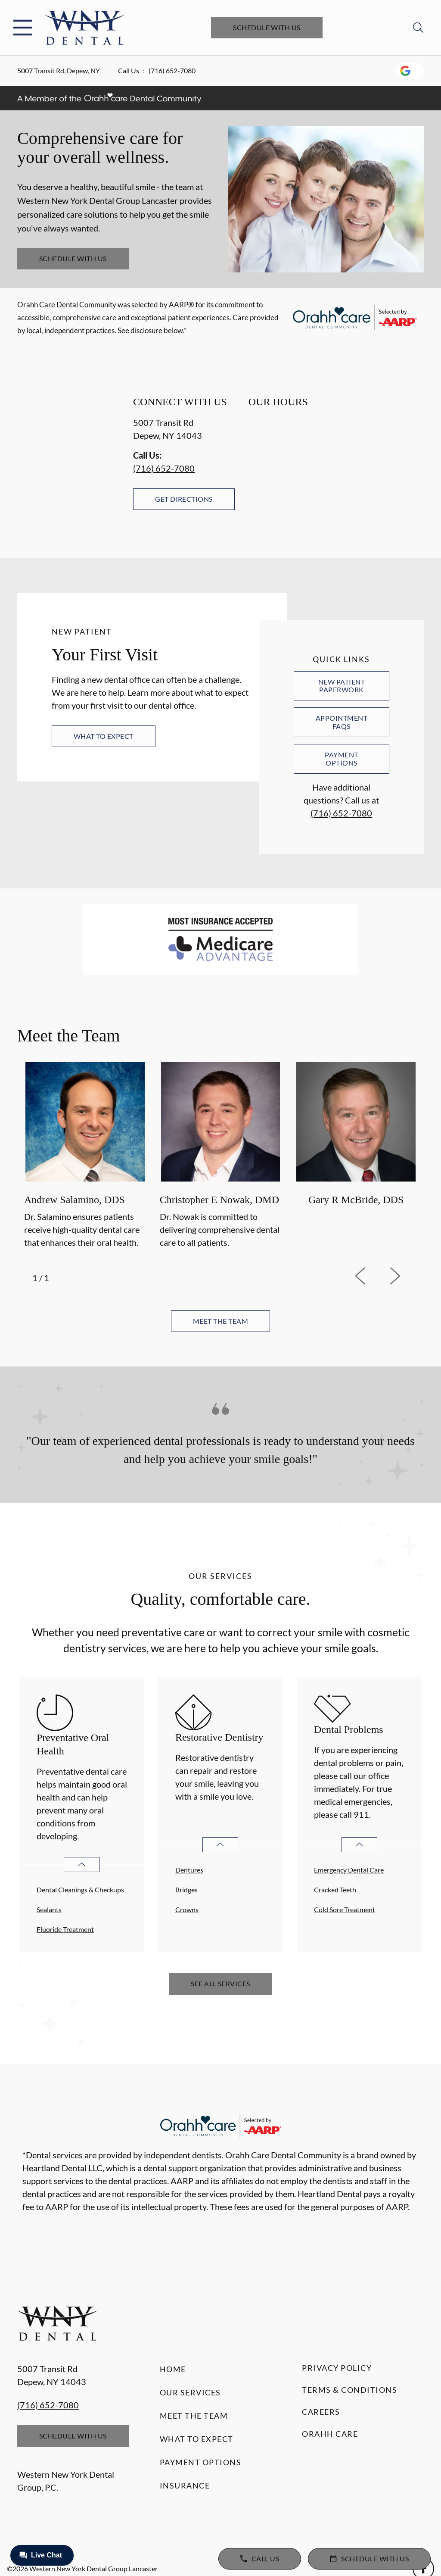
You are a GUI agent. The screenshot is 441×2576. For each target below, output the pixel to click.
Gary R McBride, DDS (356, 1199)
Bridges (186, 1889)
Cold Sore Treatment (344, 1909)
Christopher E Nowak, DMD (219, 1199)
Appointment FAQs (341, 722)
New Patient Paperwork (341, 686)
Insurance (185, 2485)
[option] (85, 1156)
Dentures (189, 1870)
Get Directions (184, 499)
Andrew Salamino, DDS (74, 1199)
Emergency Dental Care (349, 1870)
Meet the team (220, 1321)
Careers (321, 2412)
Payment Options (341, 758)
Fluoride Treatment (65, 1929)
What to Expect (104, 736)
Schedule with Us (267, 27)
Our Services (190, 2392)
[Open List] (81, 1864)
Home (173, 2369)
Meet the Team (194, 2415)
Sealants (49, 1909)
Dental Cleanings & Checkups (80, 1889)
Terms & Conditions (349, 2390)
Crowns (187, 1909)
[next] (406, 1276)
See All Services (220, 1983)
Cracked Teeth (335, 1889)
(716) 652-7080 (172, 70)
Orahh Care (330, 2433)
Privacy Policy (337, 2368)
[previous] (372, 1276)
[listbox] (220, 1156)
